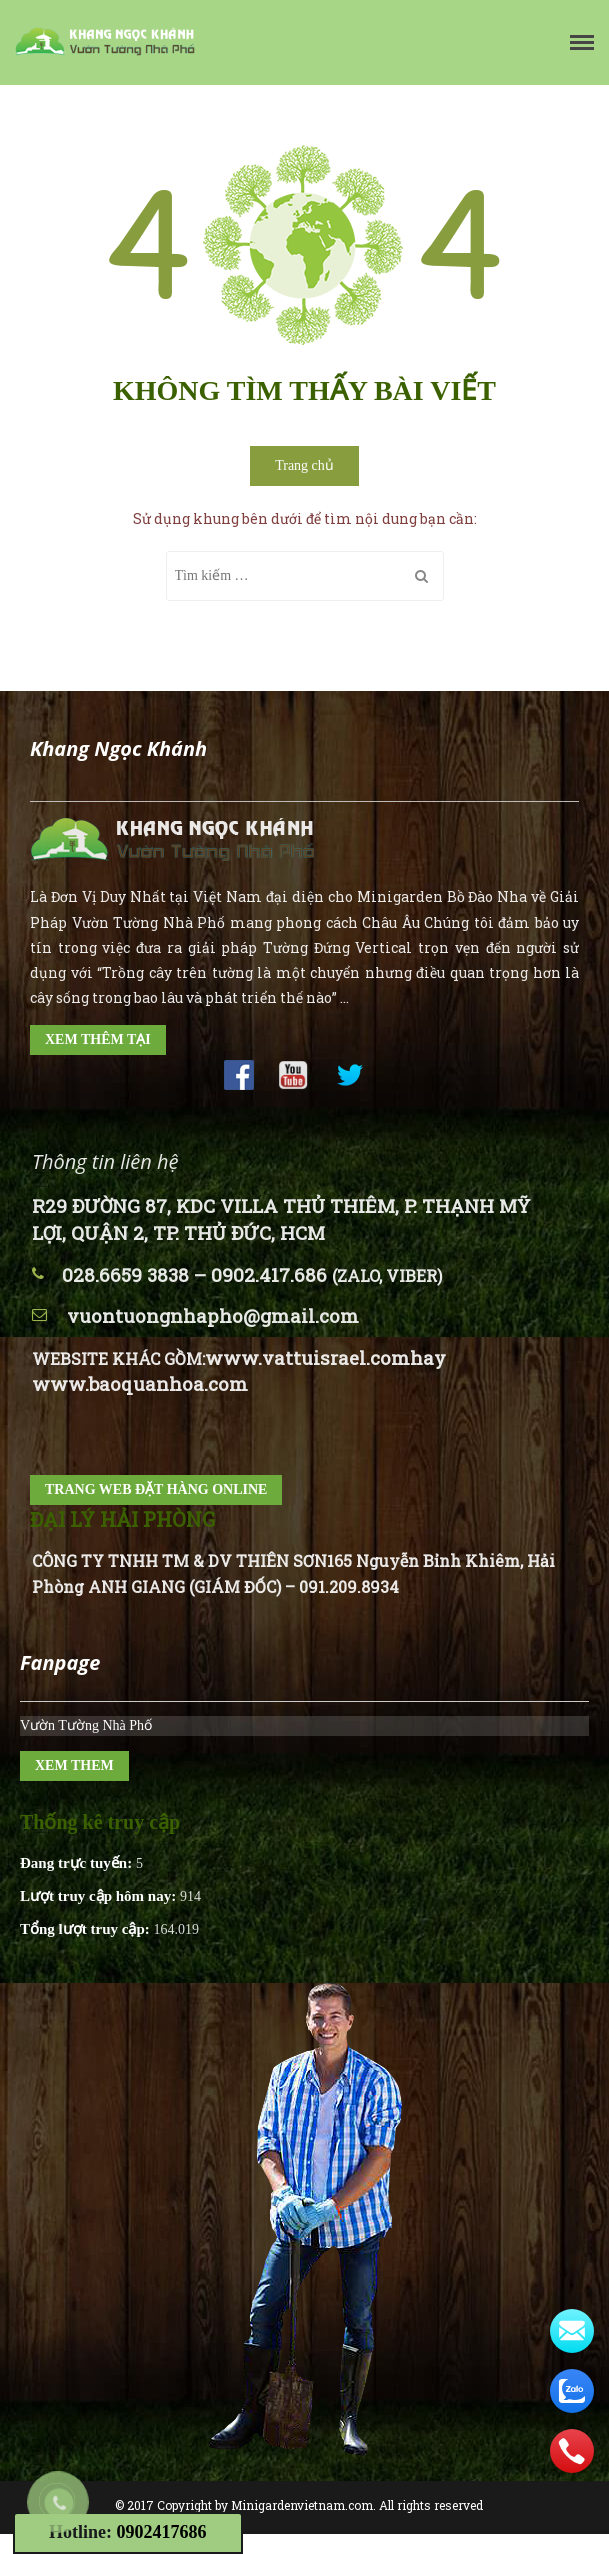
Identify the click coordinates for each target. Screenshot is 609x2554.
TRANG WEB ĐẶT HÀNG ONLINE (156, 1489)
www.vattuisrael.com (307, 1357)
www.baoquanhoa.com (140, 1383)
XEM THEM (74, 1765)
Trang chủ (304, 465)
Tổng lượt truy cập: (87, 1929)
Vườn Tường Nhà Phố (86, 1725)
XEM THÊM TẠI (98, 1039)
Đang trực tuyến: (78, 1863)
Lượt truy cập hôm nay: (100, 1896)
